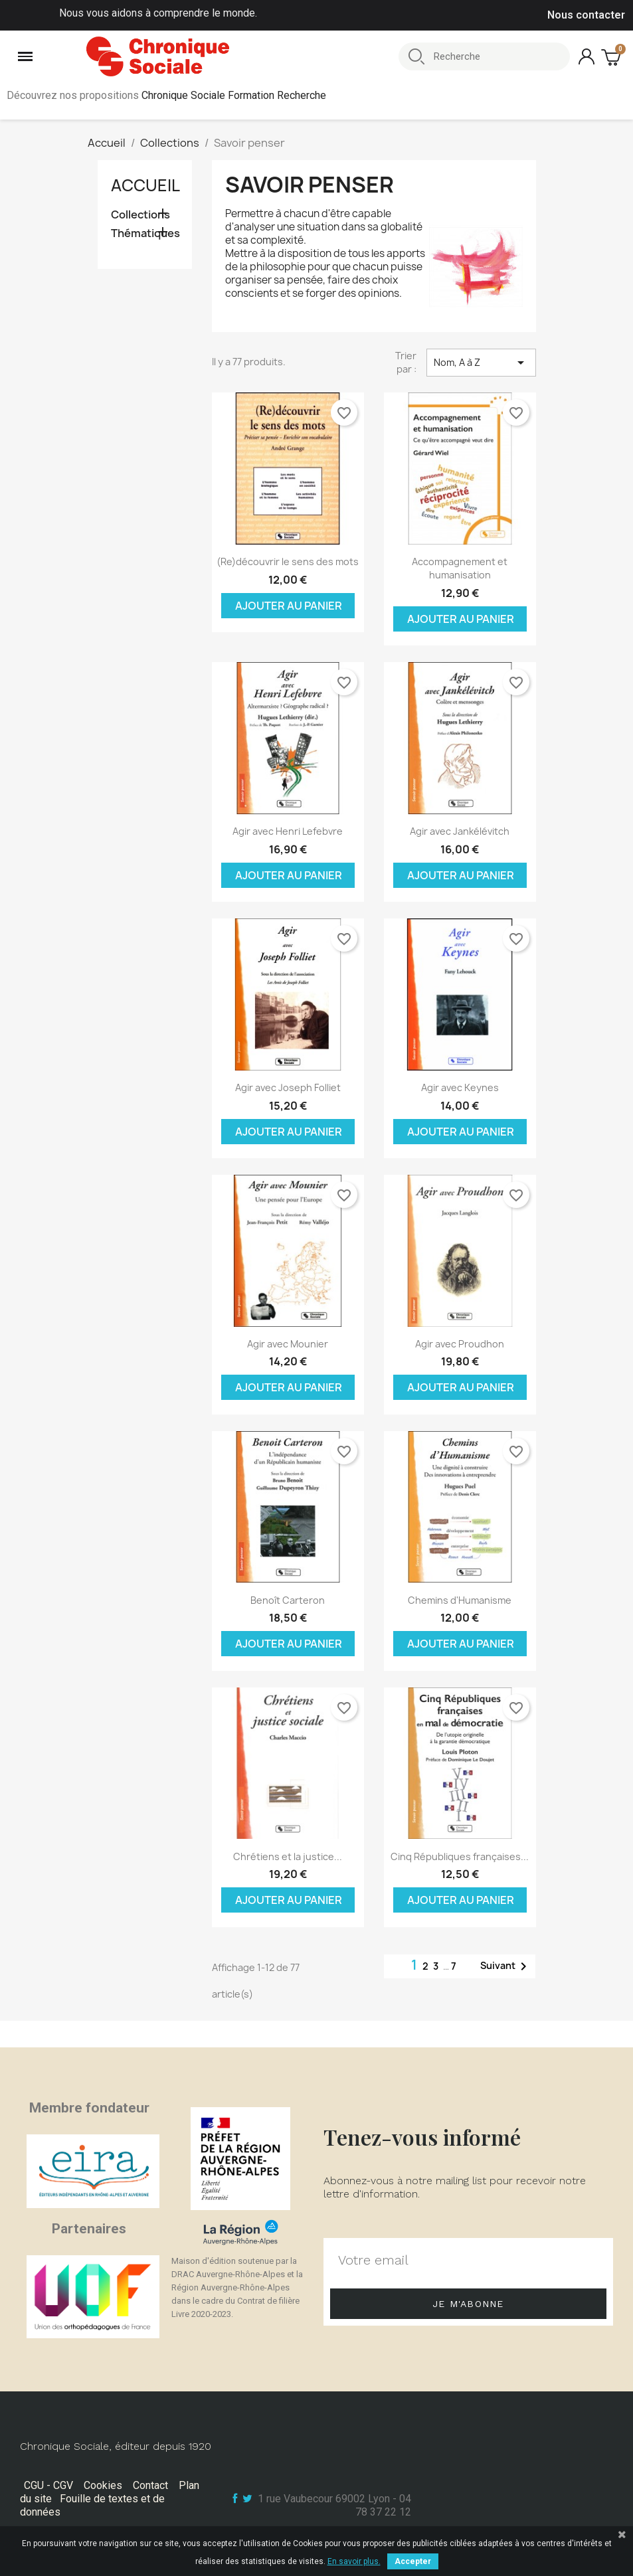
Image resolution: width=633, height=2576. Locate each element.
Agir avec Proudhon (459, 1343)
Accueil (145, 185)
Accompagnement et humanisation (459, 568)
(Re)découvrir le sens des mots (288, 561)
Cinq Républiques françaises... (460, 1856)
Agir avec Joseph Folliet (288, 1087)
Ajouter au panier (288, 605)
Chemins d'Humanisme (459, 1600)
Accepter (413, 2561)
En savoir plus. (354, 2561)
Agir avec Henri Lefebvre (287, 831)
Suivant (505, 1966)
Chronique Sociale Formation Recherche (233, 95)
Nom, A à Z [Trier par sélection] (481, 363)
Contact (150, 2485)
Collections (140, 215)
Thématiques (145, 233)
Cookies (103, 2485)
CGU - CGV (48, 2485)
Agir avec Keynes (460, 1087)
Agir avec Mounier (287, 1343)
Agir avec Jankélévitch (459, 831)
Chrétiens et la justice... (287, 1856)
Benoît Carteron (287, 1600)
